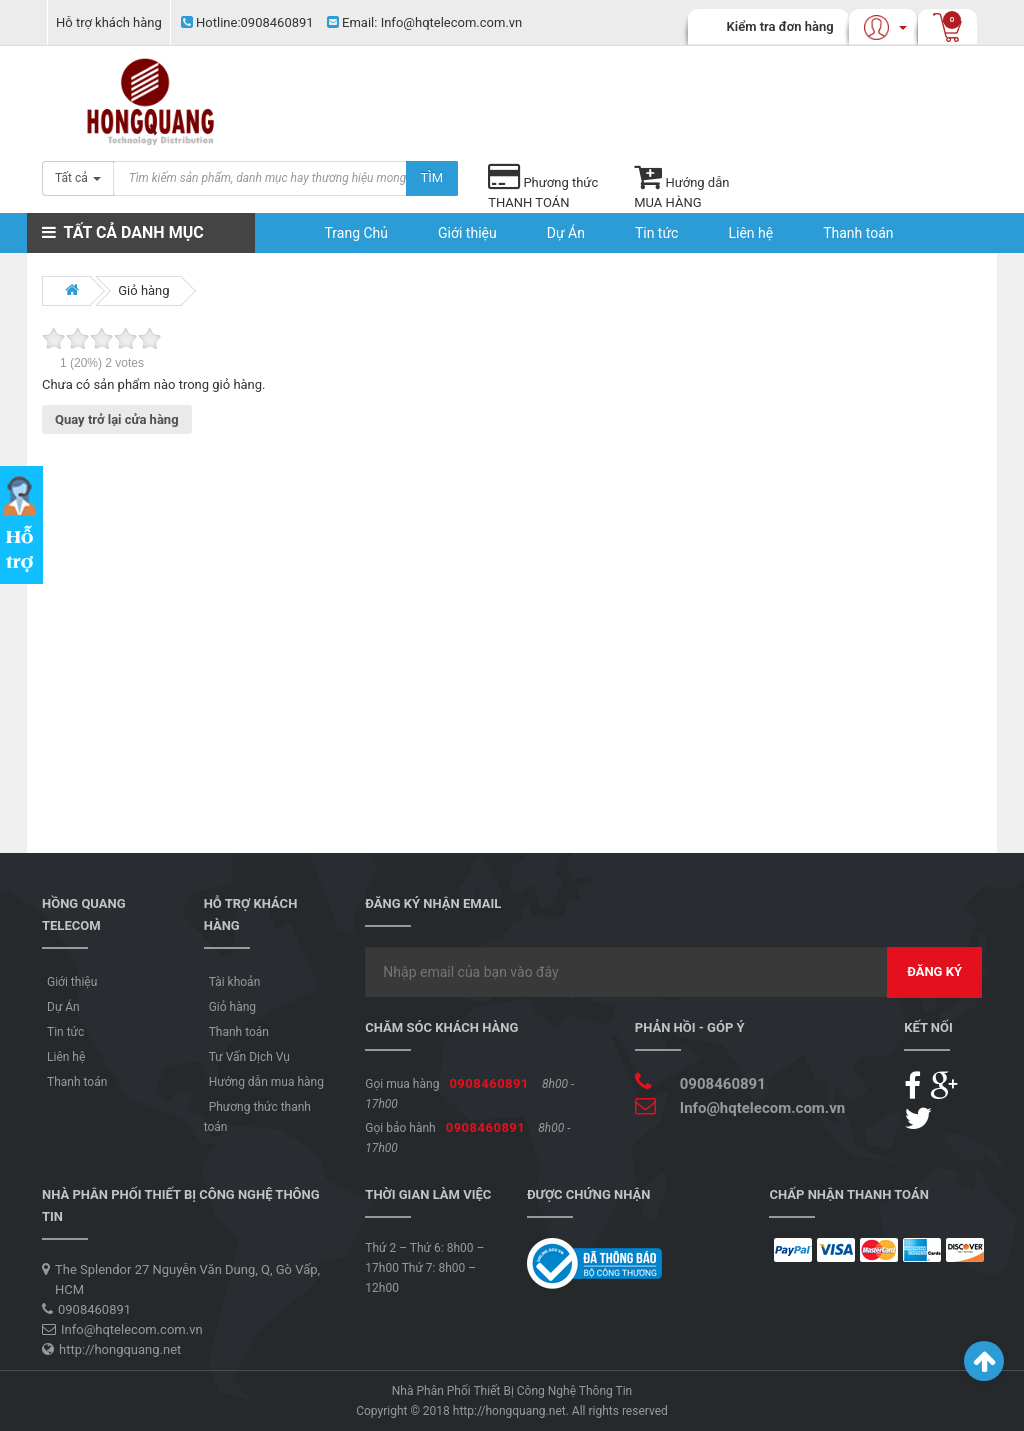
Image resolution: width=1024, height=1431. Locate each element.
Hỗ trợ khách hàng (109, 22)
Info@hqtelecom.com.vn (424, 22)
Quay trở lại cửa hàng (117, 419)
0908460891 (247, 22)
